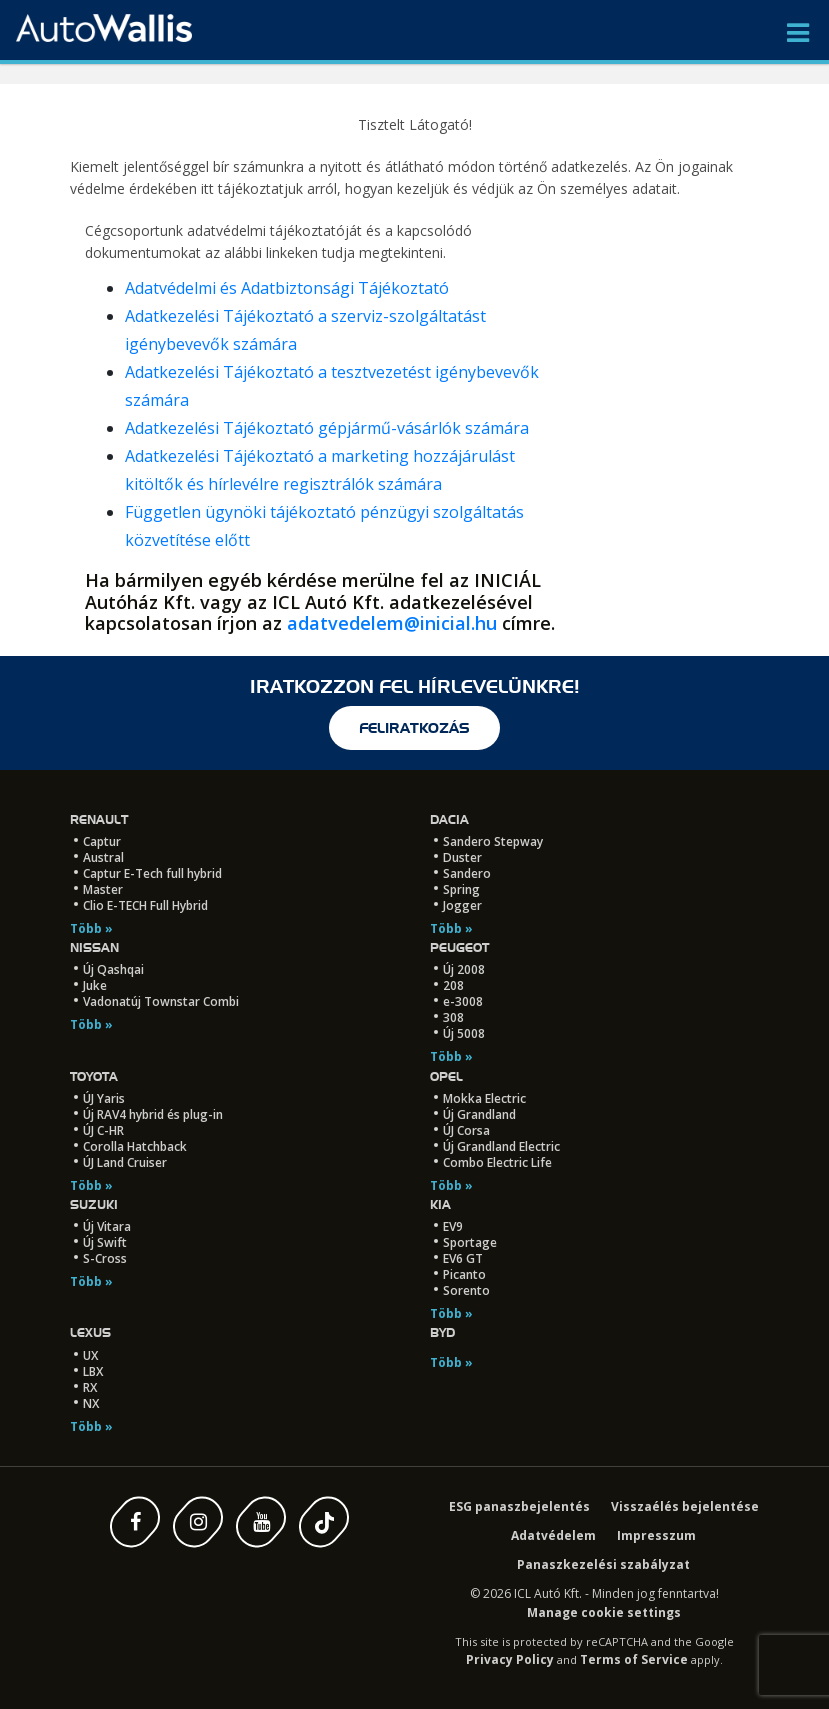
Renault (99, 819)
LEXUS (90, 1332)
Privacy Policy (510, 1659)
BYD (442, 1332)
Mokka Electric (484, 1098)
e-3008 (463, 1001)
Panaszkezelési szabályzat (603, 1564)
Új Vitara (107, 1226)
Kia (440, 1204)
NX (91, 1403)
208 (453, 985)
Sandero (467, 873)
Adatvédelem (553, 1535)
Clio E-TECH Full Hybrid (145, 905)
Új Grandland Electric (501, 1146)
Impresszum (656, 1535)
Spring (461, 889)
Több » (91, 928)
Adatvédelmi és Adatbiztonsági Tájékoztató (287, 288)
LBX (93, 1371)
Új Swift (105, 1242)
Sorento (466, 1290)
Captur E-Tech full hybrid (152, 873)
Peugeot (459, 947)
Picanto (464, 1274)
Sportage (470, 1242)
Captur (102, 841)
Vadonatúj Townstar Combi (161, 1001)
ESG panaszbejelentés (519, 1506)
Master (103, 889)
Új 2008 (464, 969)
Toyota (94, 1076)
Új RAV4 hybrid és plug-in (153, 1114)
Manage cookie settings (604, 1612)
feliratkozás (414, 728)
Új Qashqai (113, 969)
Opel (446, 1076)
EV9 (453, 1226)
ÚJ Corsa (466, 1130)
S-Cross (105, 1258)
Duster (462, 857)
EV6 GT (463, 1258)
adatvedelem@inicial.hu (392, 623)
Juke (95, 985)
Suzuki (94, 1204)
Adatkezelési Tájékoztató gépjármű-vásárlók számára (327, 428)
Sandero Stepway (493, 841)
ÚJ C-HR (103, 1130)
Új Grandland (479, 1114)
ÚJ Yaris (104, 1098)
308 (453, 1017)
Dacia (449, 819)
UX (90, 1355)
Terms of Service (634, 1659)
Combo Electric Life (497, 1162)
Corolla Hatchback (135, 1146)
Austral (103, 857)
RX (90, 1387)
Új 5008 (464, 1033)
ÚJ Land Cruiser (125, 1162)
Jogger (462, 905)
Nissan (94, 947)
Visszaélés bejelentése (685, 1506)
